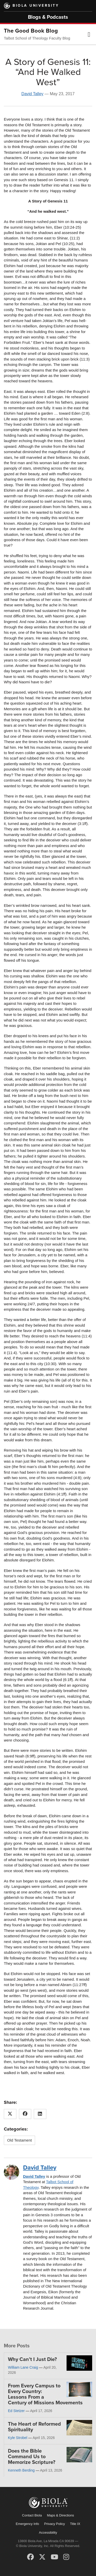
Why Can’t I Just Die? (32, 2359)
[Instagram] (66, 2557)
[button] (89, 34)
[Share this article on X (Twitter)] (10, 2114)
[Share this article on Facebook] (25, 2114)
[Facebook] (30, 2557)
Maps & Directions (60, 2515)
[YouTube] (54, 2557)
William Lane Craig (23, 2367)
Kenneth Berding (21, 2470)
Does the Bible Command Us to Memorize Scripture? (31, 2456)
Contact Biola (32, 2515)
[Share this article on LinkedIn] (40, 2114)
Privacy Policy (54, 2524)
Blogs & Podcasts (48, 17)
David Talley (33, 94)
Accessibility (48, 2532)
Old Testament (19, 2140)
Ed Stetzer (16, 2411)
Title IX (75, 2524)
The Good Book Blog (31, 30)
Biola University (36, 5)
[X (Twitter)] (42, 2557)
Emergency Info (27, 2524)
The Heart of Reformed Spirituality (34, 2427)
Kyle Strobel (17, 2438)
